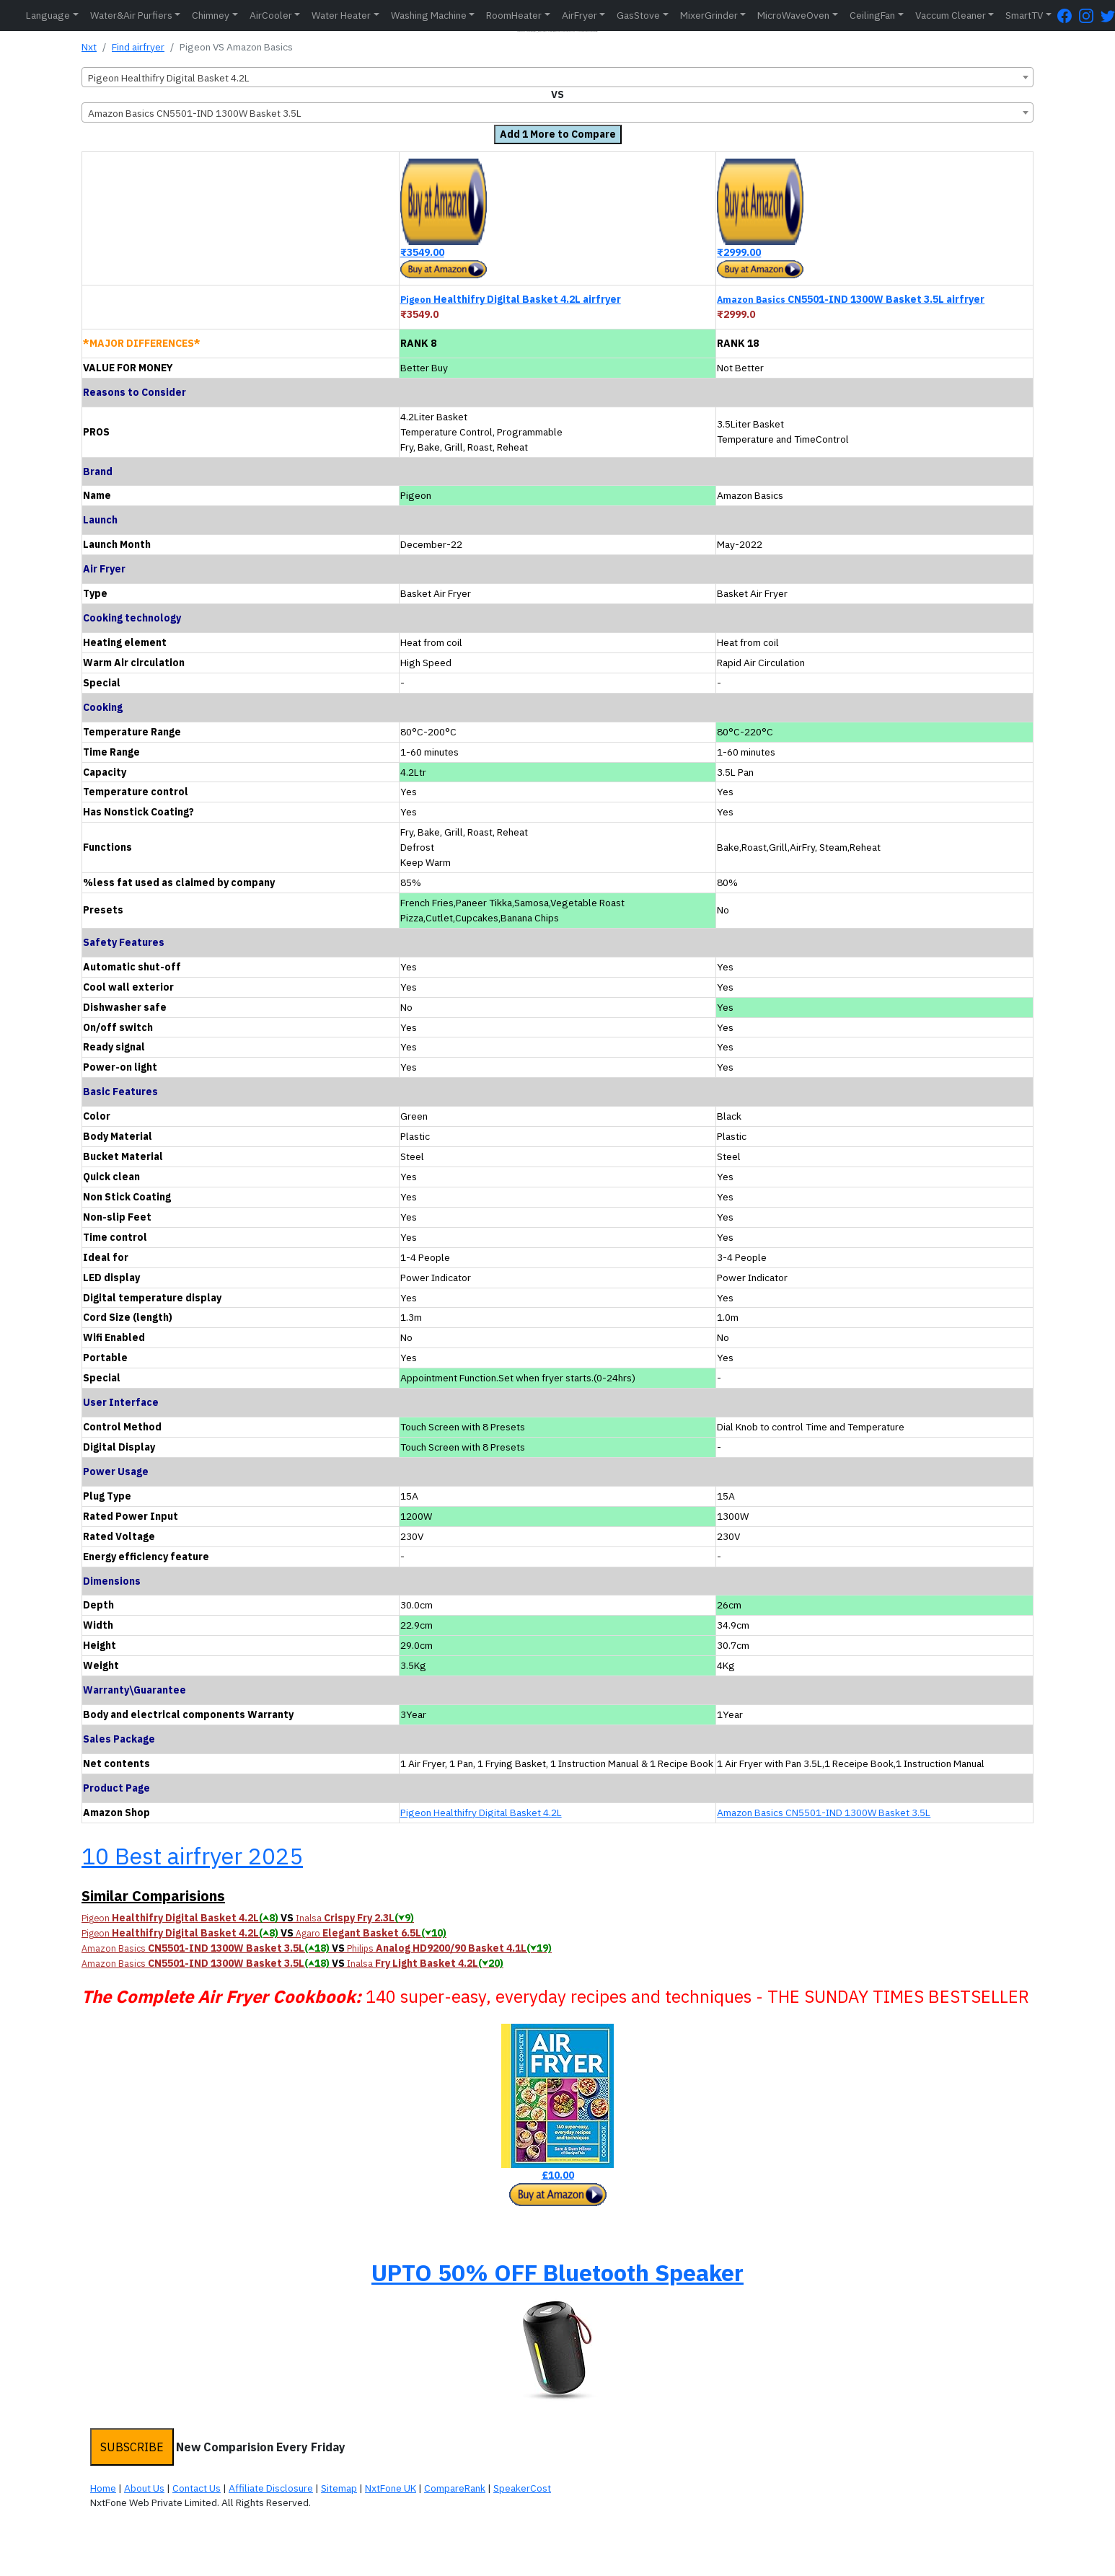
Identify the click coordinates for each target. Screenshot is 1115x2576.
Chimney (210, 15)
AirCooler (271, 15)
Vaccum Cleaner (950, 15)
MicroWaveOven (793, 15)
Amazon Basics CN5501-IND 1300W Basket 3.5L (823, 1812)
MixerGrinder (709, 15)
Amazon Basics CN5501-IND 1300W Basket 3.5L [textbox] (194, 113)
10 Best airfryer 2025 (192, 1856)
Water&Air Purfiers (131, 15)
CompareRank (454, 2488)
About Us (144, 2488)
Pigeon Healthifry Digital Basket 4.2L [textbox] (169, 77)
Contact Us (196, 2488)
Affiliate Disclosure (271, 2488)
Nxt (89, 46)
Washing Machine (429, 15)
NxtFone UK (390, 2488)
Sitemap (339, 2488)
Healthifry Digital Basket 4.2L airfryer (510, 299)
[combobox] (557, 77)
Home (103, 2488)
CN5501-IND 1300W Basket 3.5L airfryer (850, 299)
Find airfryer (138, 46)
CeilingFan (872, 15)
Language (48, 15)
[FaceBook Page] (1068, 15)
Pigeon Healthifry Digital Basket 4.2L (481, 1812)
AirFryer (579, 15)
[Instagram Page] (1090, 15)
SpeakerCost (522, 2488)
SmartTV (1024, 15)
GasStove (638, 15)
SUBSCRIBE (132, 2447)
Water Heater (341, 15)
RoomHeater (514, 15)
